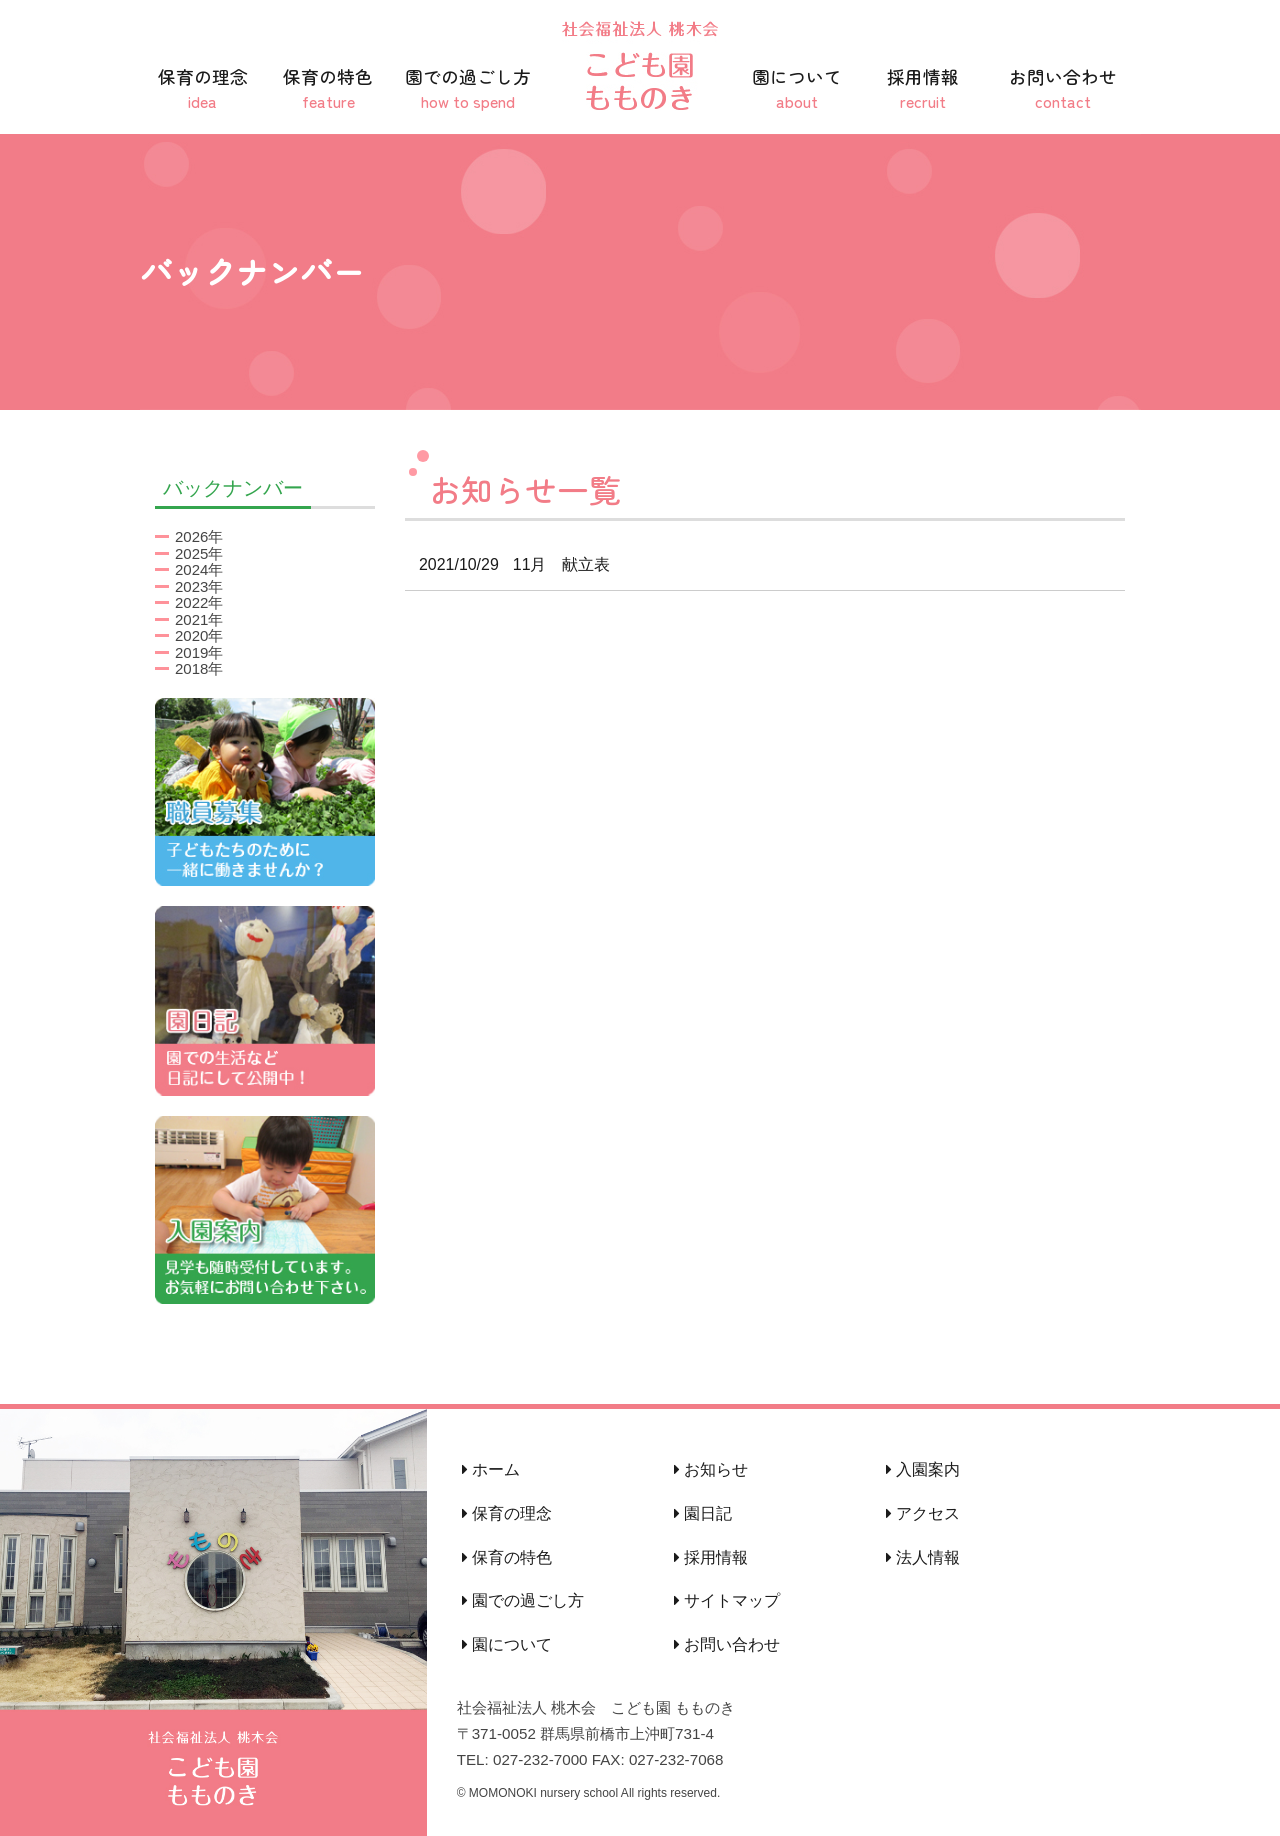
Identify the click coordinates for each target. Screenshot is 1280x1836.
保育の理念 (203, 88)
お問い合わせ (1063, 88)
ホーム (491, 1469)
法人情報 (923, 1557)
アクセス (923, 1513)
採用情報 (923, 88)
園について (797, 88)
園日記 (703, 1513)
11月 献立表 (508, 564)
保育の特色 (329, 88)
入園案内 (923, 1469)
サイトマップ (727, 1600)
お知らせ (711, 1469)
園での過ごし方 (468, 88)
